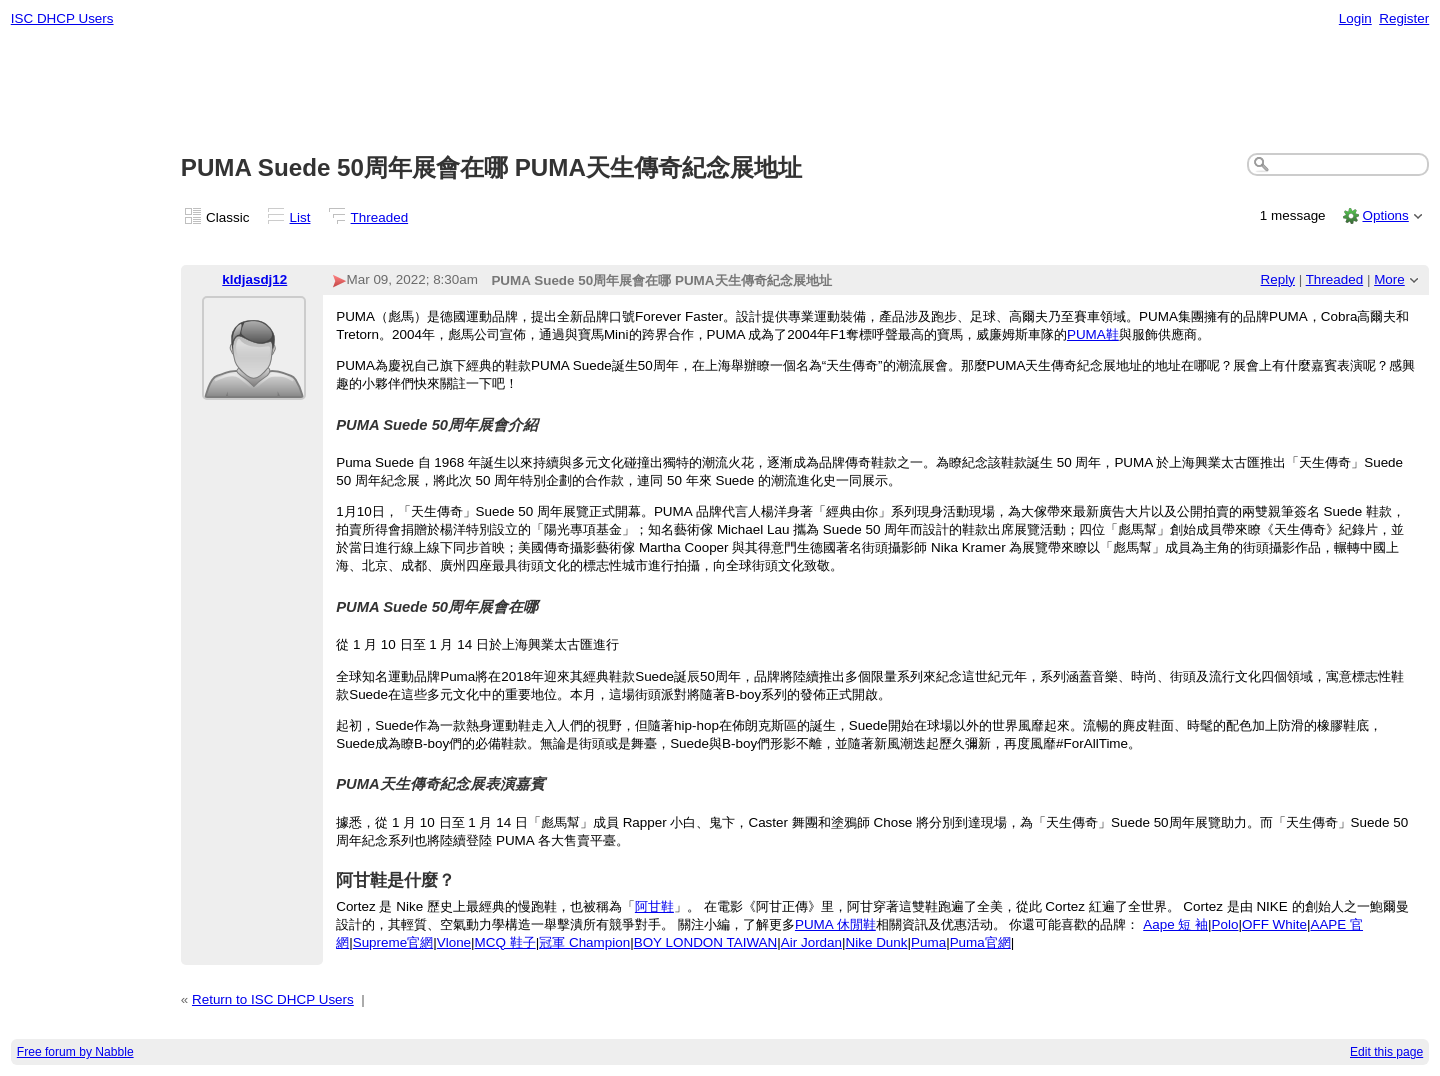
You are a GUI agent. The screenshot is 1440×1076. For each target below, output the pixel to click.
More (1389, 279)
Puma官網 (980, 942)
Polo (1225, 924)
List (300, 217)
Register (1404, 18)
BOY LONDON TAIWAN (706, 942)
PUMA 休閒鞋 (835, 924)
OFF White (1274, 924)
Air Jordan (811, 942)
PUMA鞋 (1093, 334)
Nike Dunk (877, 942)
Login (1355, 18)
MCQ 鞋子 (505, 942)
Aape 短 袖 (1175, 924)
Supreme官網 (393, 942)
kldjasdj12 (254, 279)
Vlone (454, 942)
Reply (1278, 279)
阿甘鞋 (654, 906)
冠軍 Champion (584, 942)
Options (1385, 215)
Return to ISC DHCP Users (273, 999)
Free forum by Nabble (75, 1052)
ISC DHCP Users (62, 18)
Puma (928, 942)
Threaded (380, 217)
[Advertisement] (720, 91)
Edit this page (1386, 1052)
